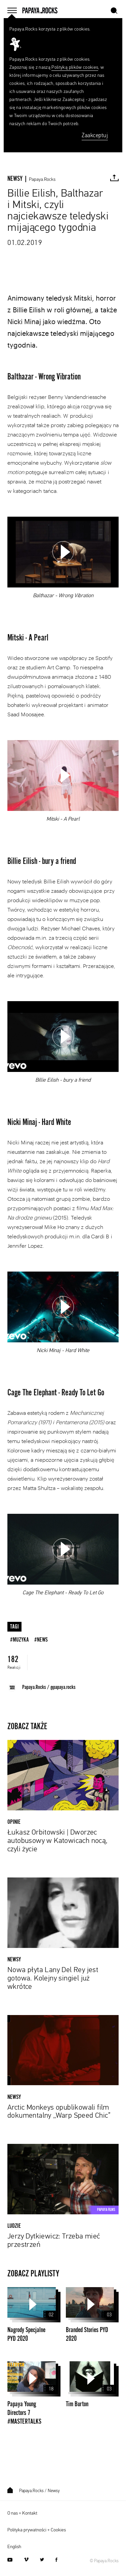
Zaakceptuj (95, 136)
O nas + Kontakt (22, 2513)
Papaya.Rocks (42, 179)
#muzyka (19, 1640)
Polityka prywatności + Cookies (36, 2530)
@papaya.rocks (63, 1687)
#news (41, 1640)
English (14, 2546)
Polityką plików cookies (74, 67)
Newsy (54, 2491)
